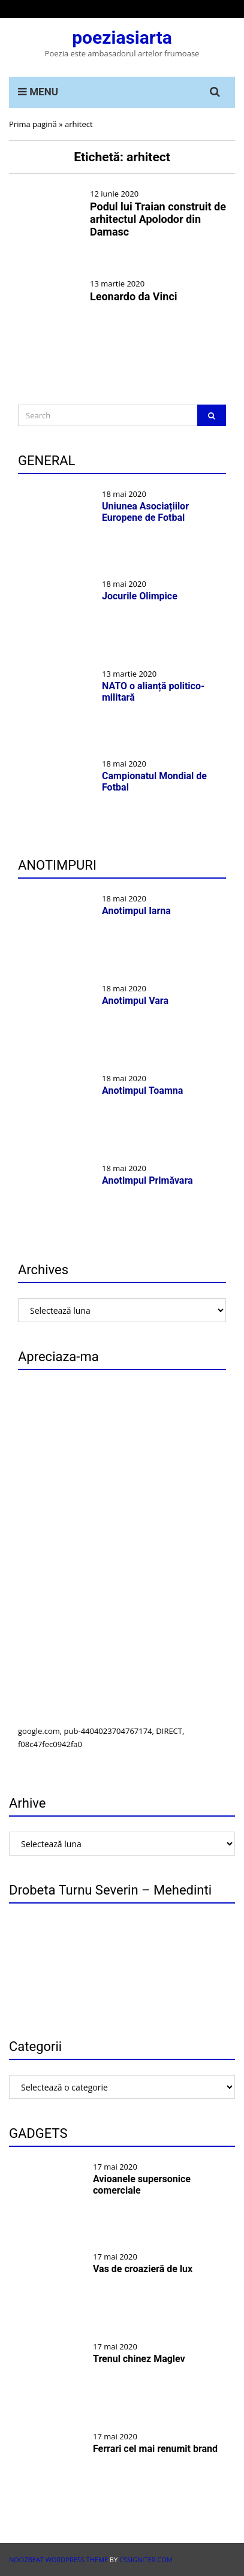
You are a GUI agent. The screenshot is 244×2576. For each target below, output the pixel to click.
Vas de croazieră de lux (142, 2269)
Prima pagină (33, 124)
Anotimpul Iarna (136, 910)
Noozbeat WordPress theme (58, 2559)
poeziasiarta (122, 37)
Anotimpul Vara (135, 1000)
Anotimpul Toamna (142, 1090)
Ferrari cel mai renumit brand (155, 2448)
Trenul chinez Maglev (139, 2358)
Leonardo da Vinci (133, 296)
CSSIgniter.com (146, 2559)
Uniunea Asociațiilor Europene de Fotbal (145, 511)
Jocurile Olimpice (139, 596)
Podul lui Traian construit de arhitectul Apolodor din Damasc (158, 219)
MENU (38, 92)
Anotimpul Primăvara (147, 1180)
